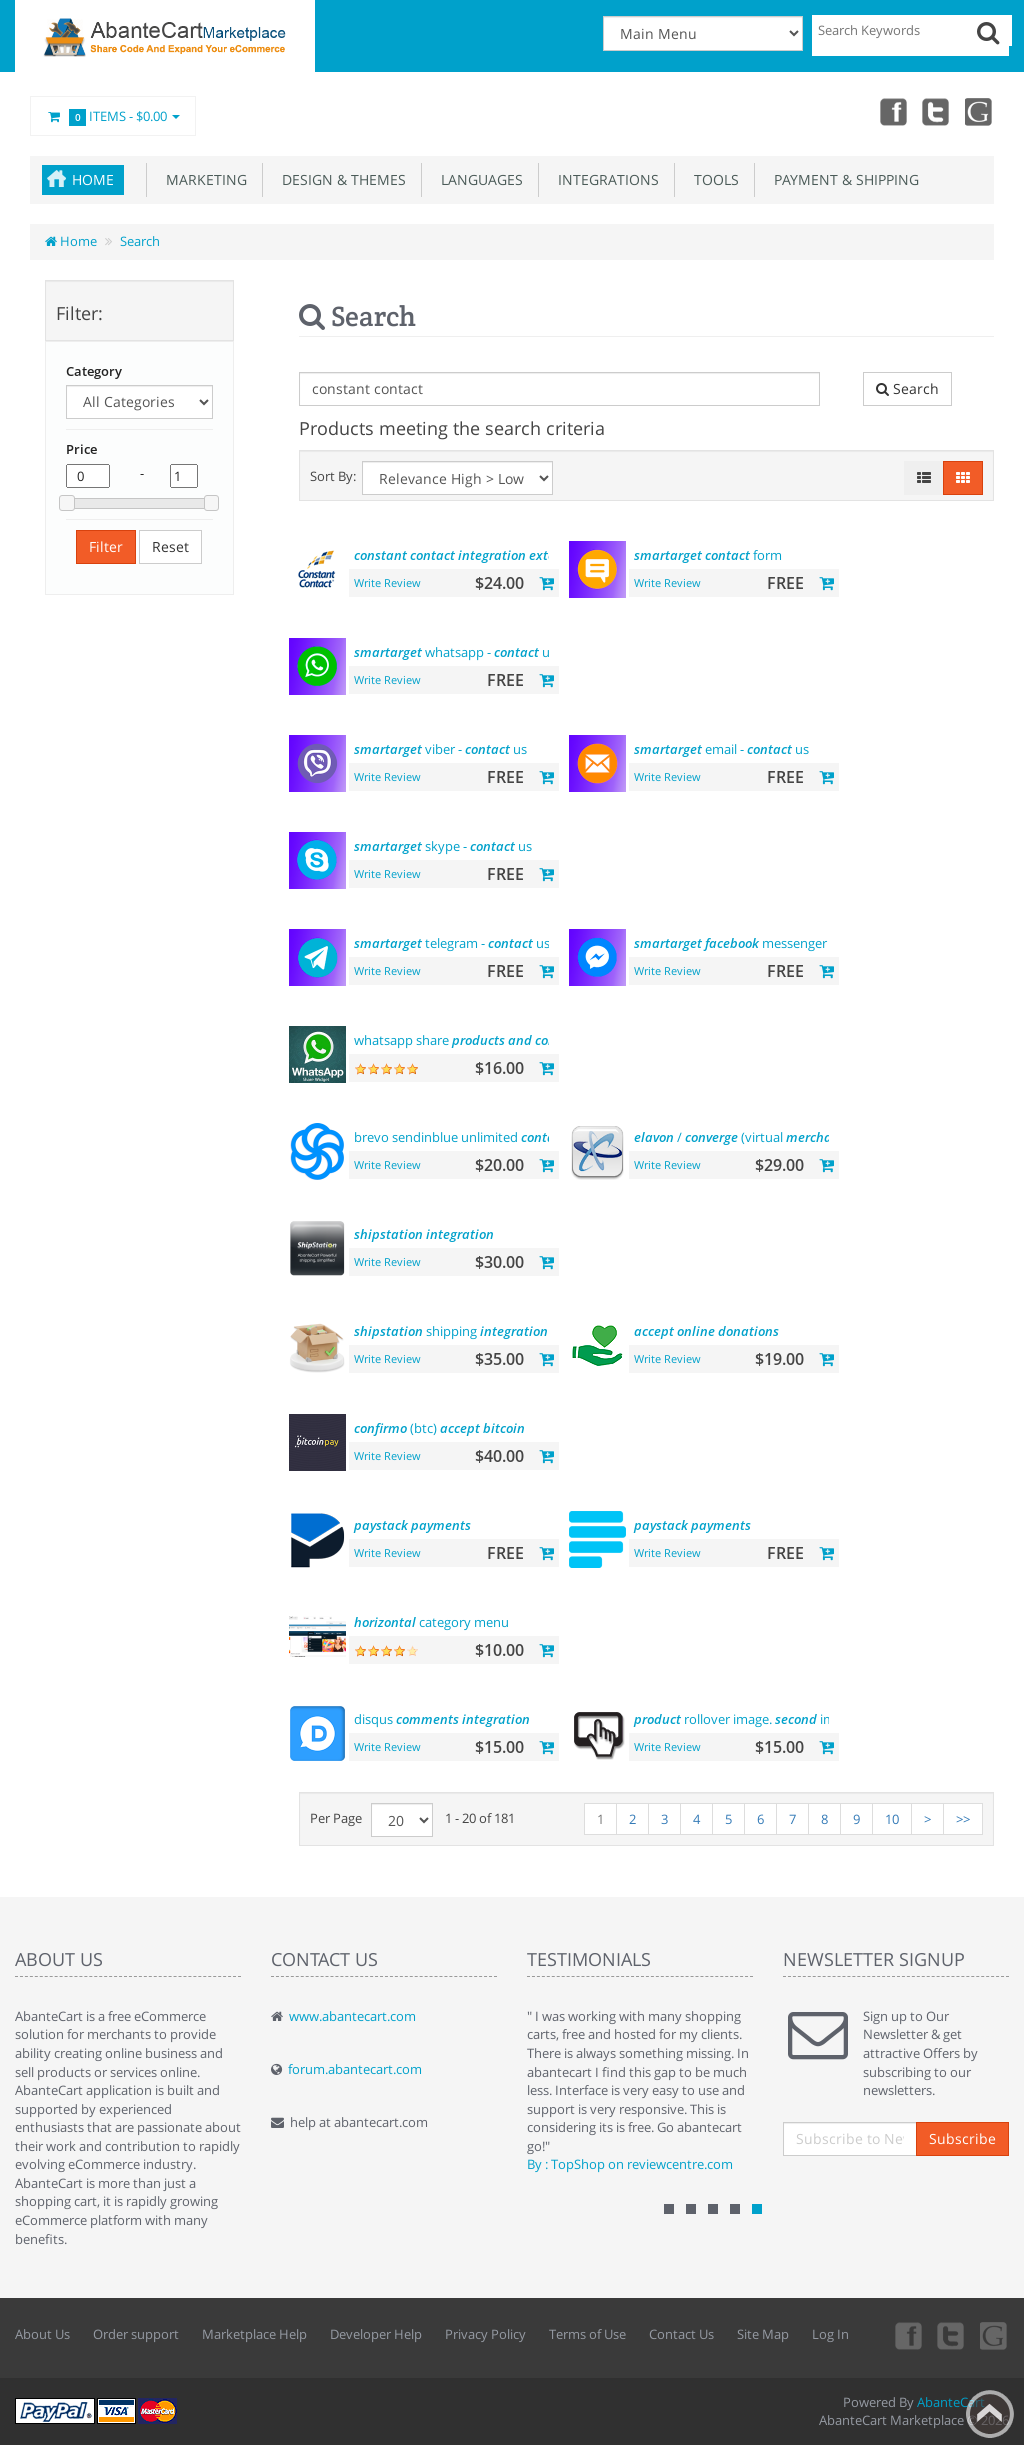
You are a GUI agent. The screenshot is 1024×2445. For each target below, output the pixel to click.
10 (892, 1819)
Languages (478, 179)
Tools (712, 179)
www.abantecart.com (352, 2016)
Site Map (763, 2334)
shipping (451, 1331)
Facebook (892, 111)
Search (140, 241)
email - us (721, 749)
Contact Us (681, 2334)
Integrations (604, 179)
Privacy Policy (485, 2334)
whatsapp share (467, 1040)
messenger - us (766, 943)
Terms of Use (587, 2334)
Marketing (202, 179)
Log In (830, 2334)
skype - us (443, 846)
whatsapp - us (455, 652)
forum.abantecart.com (355, 2069)
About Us (42, 2334)
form (708, 555)
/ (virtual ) (773, 1137)
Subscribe (962, 2138)
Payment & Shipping (842, 179)
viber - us (440, 749)
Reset (170, 546)
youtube (980, 111)
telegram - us (452, 943)
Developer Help (376, 2334)
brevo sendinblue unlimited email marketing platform (540, 1137)
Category (94, 371)
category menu (431, 1622)
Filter (106, 546)
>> (963, 1819)
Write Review (387, 582)
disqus (442, 1719)
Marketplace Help (254, 2334)
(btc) (439, 1428)
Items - (113, 117)
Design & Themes (340, 179)
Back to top (990, 2414)
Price (81, 449)
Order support (136, 2334)
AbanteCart (951, 2402)
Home (93, 179)
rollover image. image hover (773, 1719)
